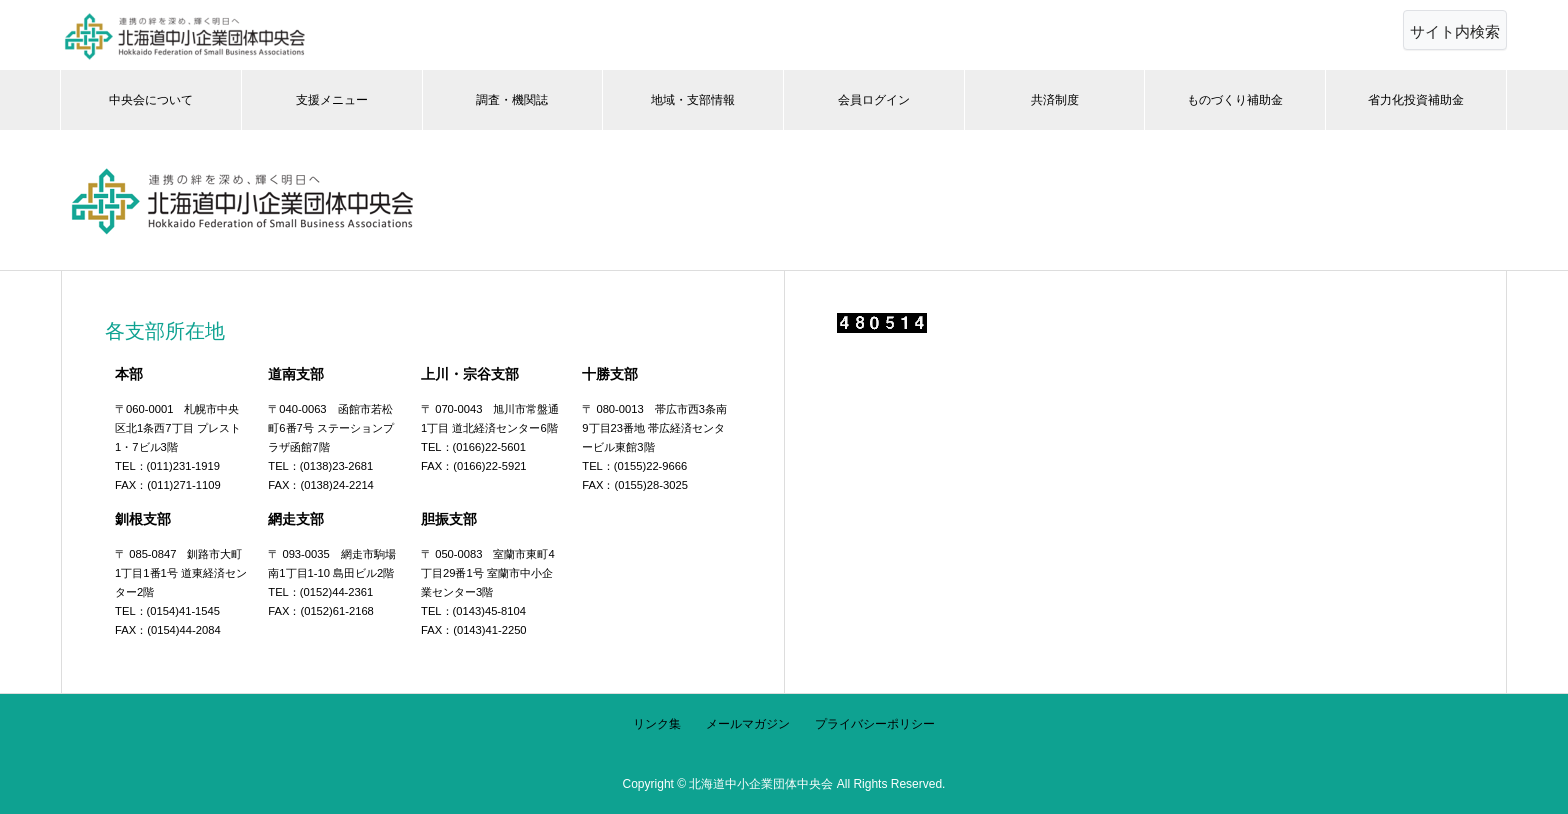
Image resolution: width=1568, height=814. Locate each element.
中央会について (151, 100)
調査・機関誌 (512, 100)
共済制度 (1055, 100)
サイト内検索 (1455, 31)
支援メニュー (332, 100)
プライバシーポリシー (875, 724)
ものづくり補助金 (1235, 100)
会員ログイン (874, 100)
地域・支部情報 (693, 100)
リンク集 (657, 724)
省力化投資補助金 (1416, 100)
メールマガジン (748, 724)
